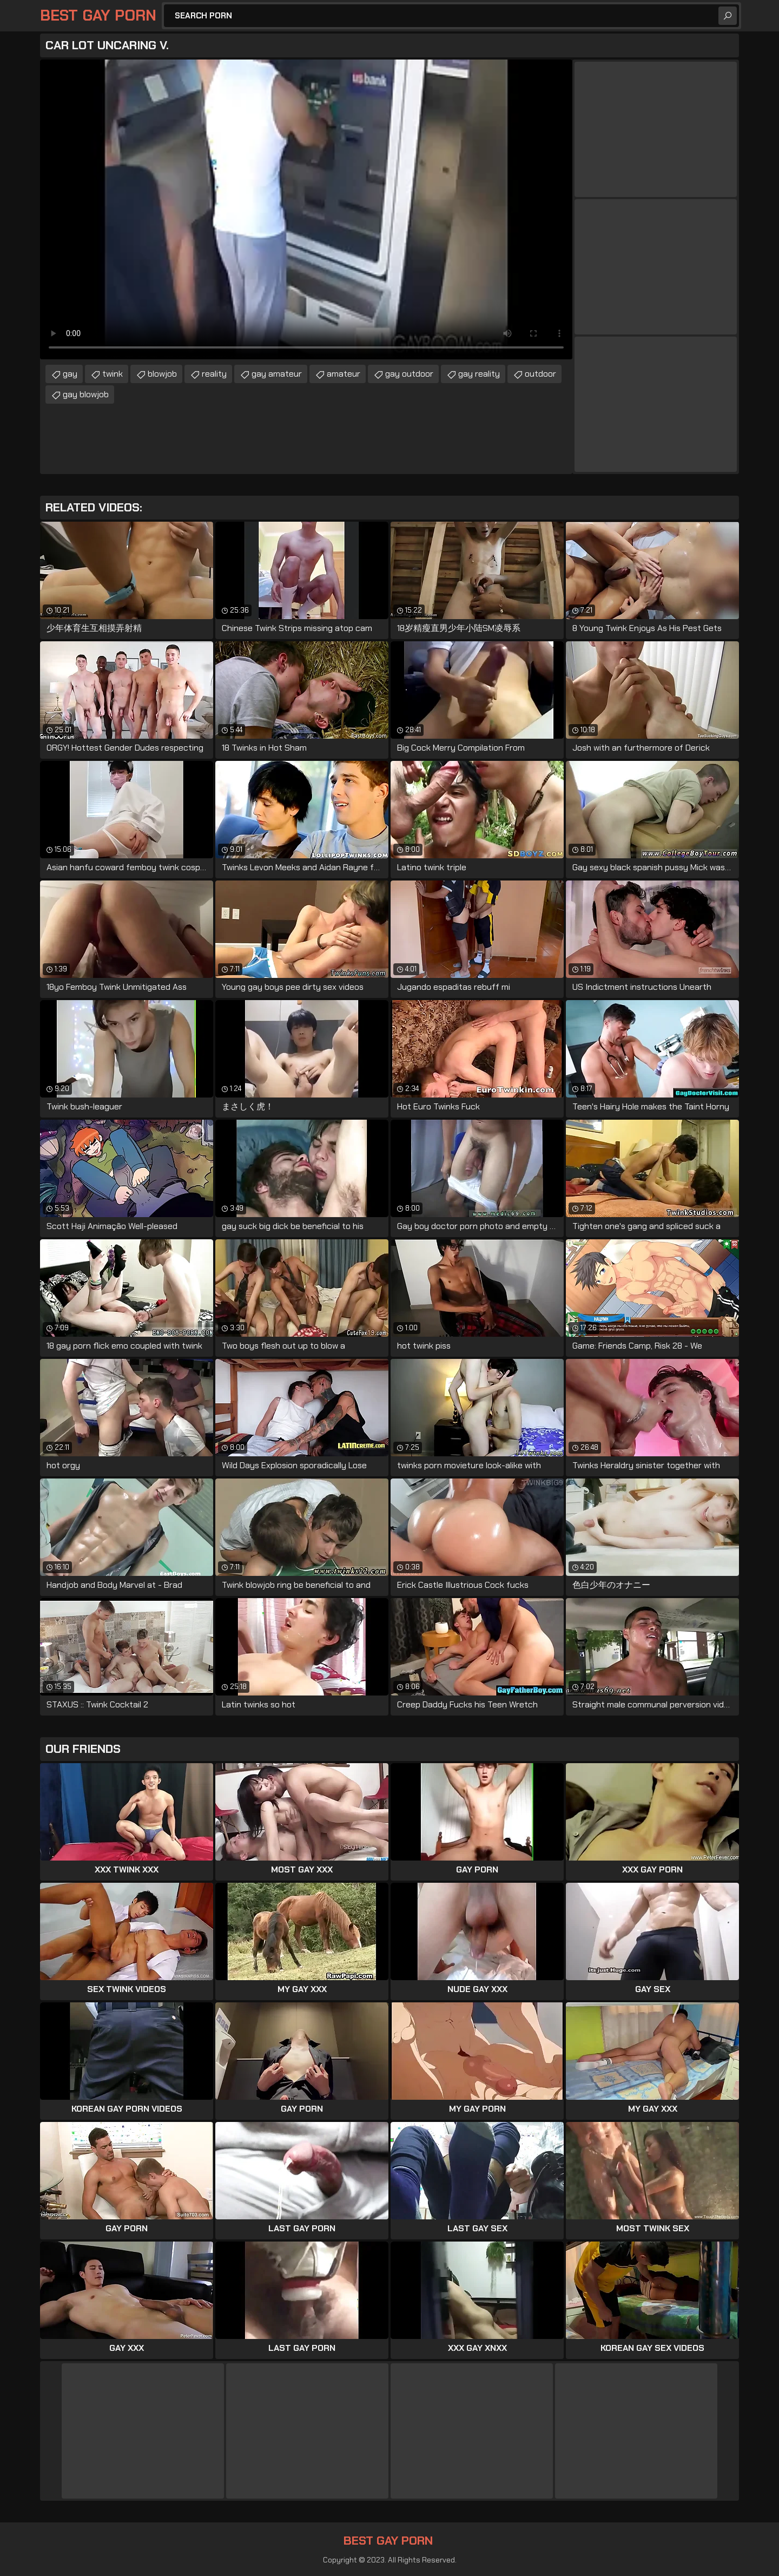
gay (70, 373)
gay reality (479, 373)
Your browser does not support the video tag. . (306, 209)
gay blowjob (86, 394)
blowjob (162, 373)
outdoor (540, 373)
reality (214, 373)
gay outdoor (409, 373)
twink (112, 373)
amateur (343, 373)
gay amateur (277, 373)
